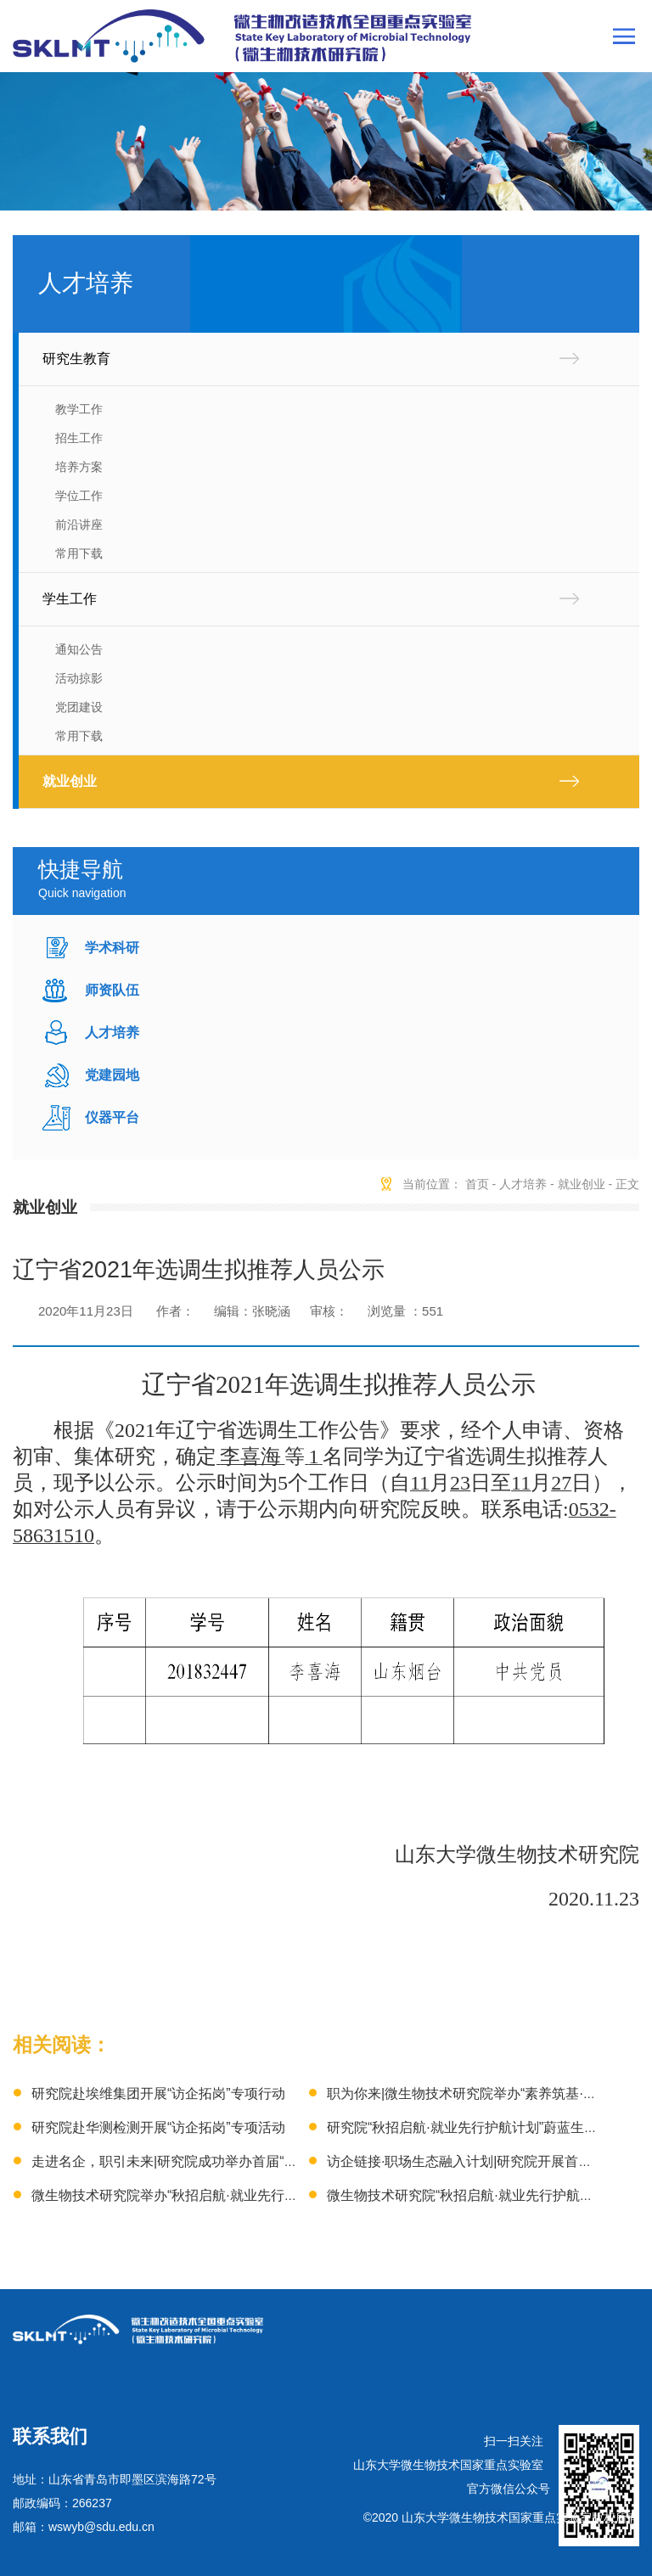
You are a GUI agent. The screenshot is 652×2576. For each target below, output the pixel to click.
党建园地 (112, 1075)
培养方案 (79, 467)
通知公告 (79, 649)
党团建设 (79, 707)
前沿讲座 (79, 524)
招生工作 (79, 438)
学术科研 (112, 947)
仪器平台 (112, 1117)
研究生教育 (76, 358)
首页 (477, 1184)
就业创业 (69, 781)
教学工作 (79, 409)
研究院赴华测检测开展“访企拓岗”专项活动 (158, 2127)
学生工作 (69, 599)
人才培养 (112, 1032)
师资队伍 (112, 990)
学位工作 (79, 495)
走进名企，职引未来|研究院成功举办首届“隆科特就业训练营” (214, 2161)
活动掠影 (79, 678)
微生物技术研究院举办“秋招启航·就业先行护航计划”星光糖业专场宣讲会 (248, 2195)
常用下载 (79, 553)
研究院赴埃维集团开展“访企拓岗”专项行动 (158, 2093)
